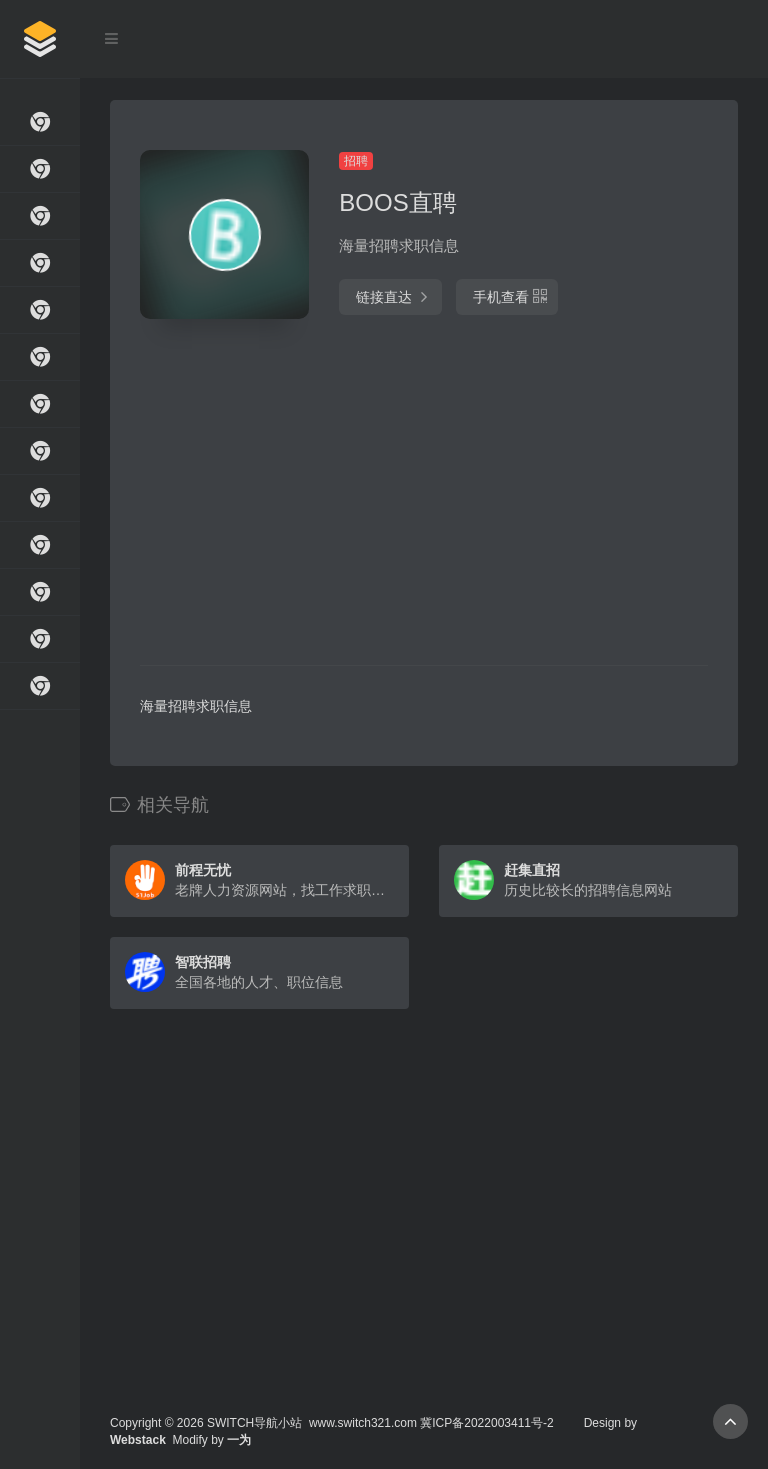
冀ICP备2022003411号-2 (486, 1423)
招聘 (356, 161)
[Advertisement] (339, 495)
